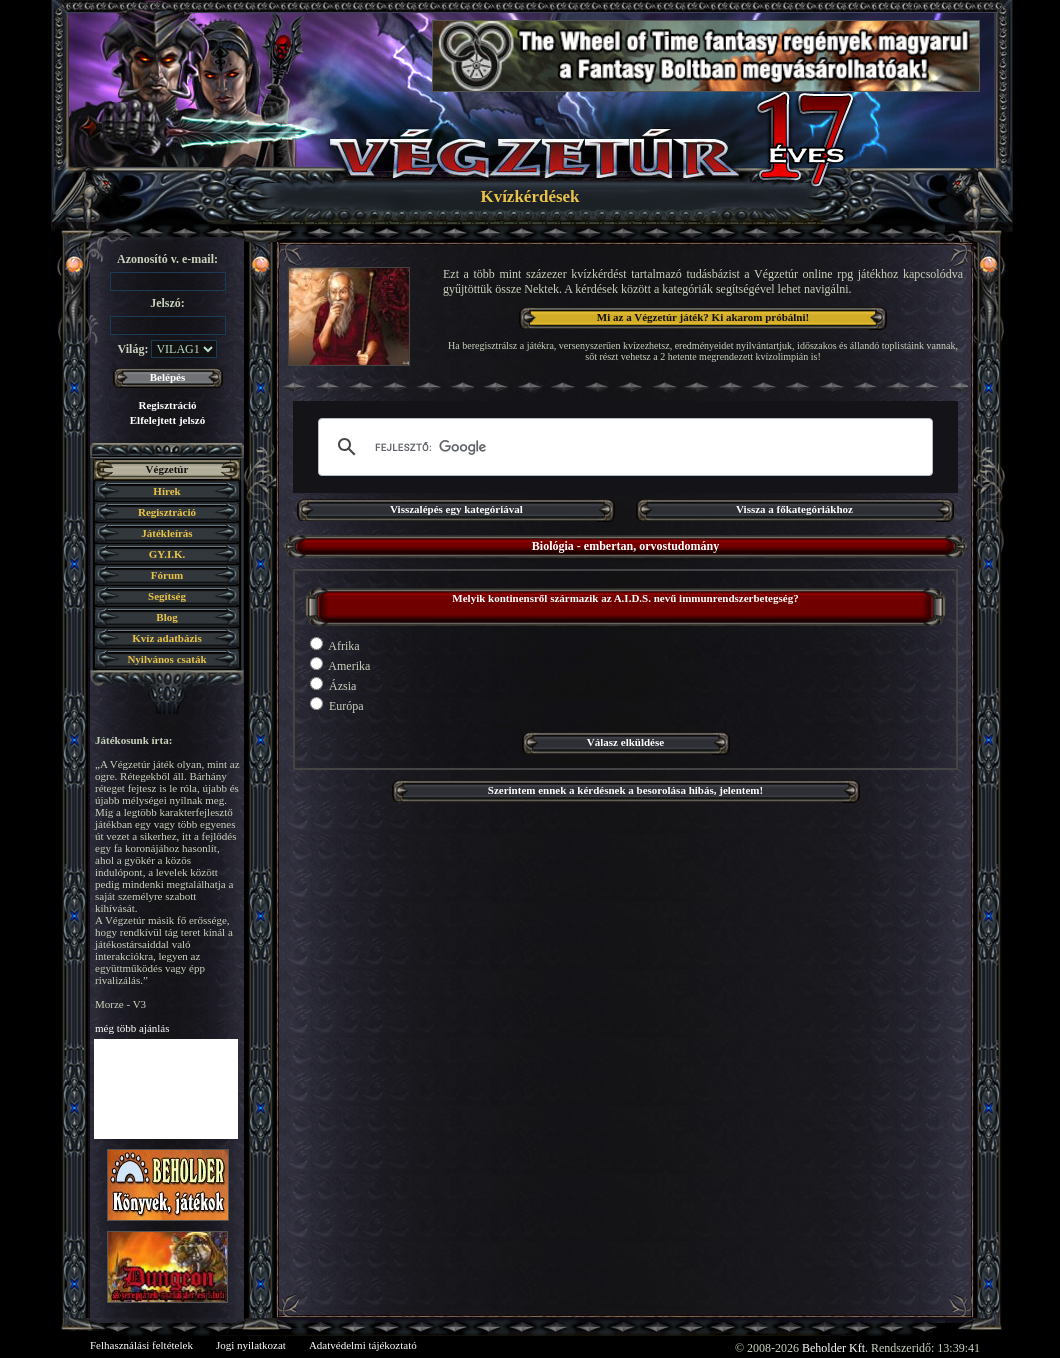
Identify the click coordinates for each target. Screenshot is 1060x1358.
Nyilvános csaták (166, 659)
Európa (337, 705)
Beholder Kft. (835, 1348)
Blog (166, 617)
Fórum (167, 575)
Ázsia (333, 685)
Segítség (167, 596)
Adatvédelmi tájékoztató (363, 1345)
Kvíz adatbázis (166, 638)
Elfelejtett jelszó (167, 420)
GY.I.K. (167, 554)
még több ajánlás (132, 1028)
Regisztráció (167, 405)
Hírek (166, 491)
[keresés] (622, 447)
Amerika (340, 665)
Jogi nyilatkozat (251, 1345)
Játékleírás (166, 533)
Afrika (335, 645)
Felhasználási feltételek (141, 1345)
